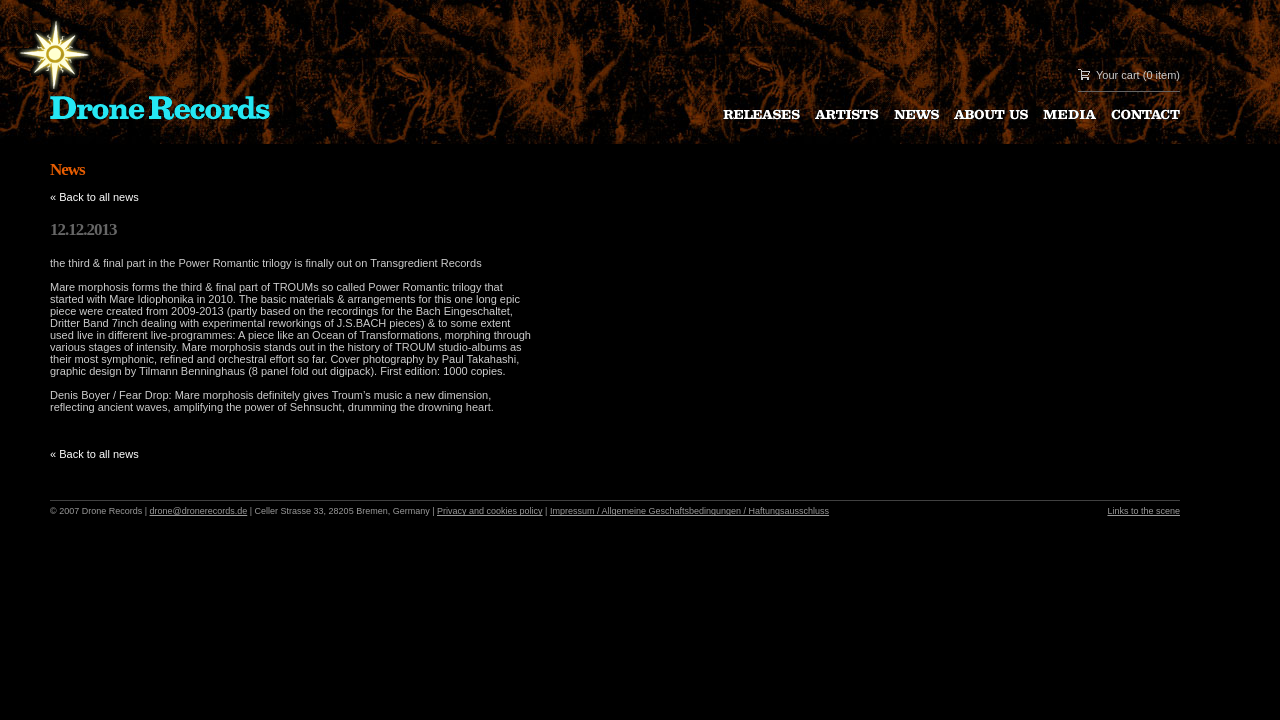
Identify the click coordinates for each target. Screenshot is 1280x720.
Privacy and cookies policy (490, 511)
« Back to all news (94, 197)
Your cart (1118, 75)
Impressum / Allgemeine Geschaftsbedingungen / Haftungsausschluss (689, 511)
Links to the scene (1143, 511)
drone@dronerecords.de (199, 511)
